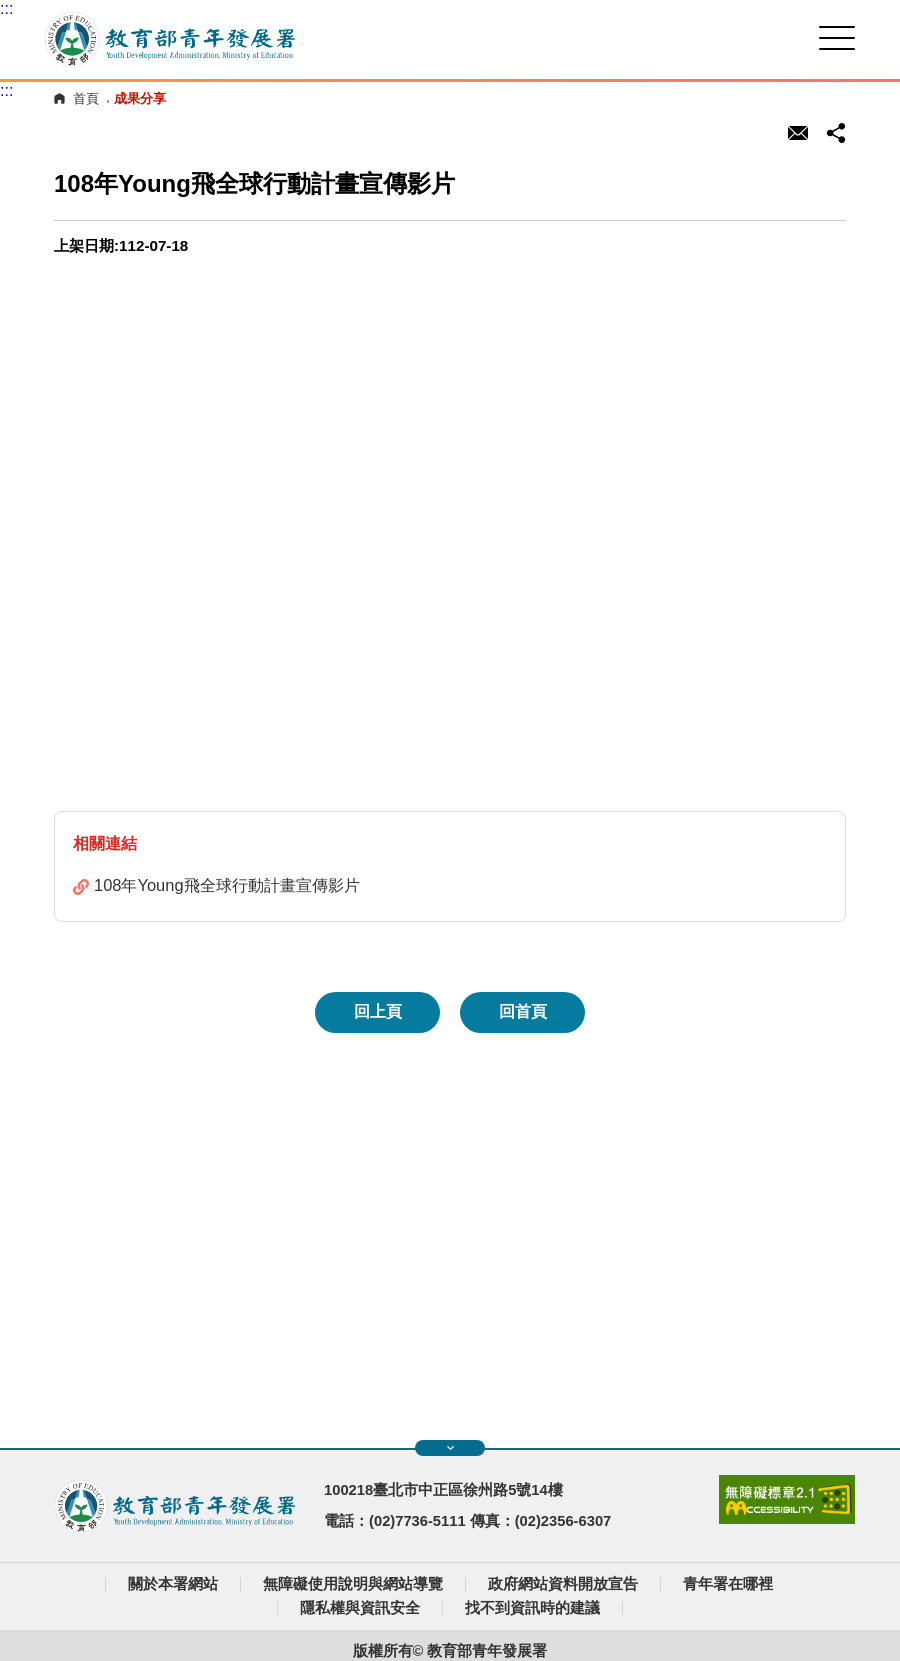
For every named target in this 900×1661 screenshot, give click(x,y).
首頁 (86, 98)
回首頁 (523, 1011)
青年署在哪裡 (728, 1584)
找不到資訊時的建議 (532, 1608)
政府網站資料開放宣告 (563, 1584)
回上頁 (378, 1011)
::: (6, 8)
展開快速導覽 (450, 1448)
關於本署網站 (173, 1584)
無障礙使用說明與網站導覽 (353, 1584)
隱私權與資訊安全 (360, 1608)
